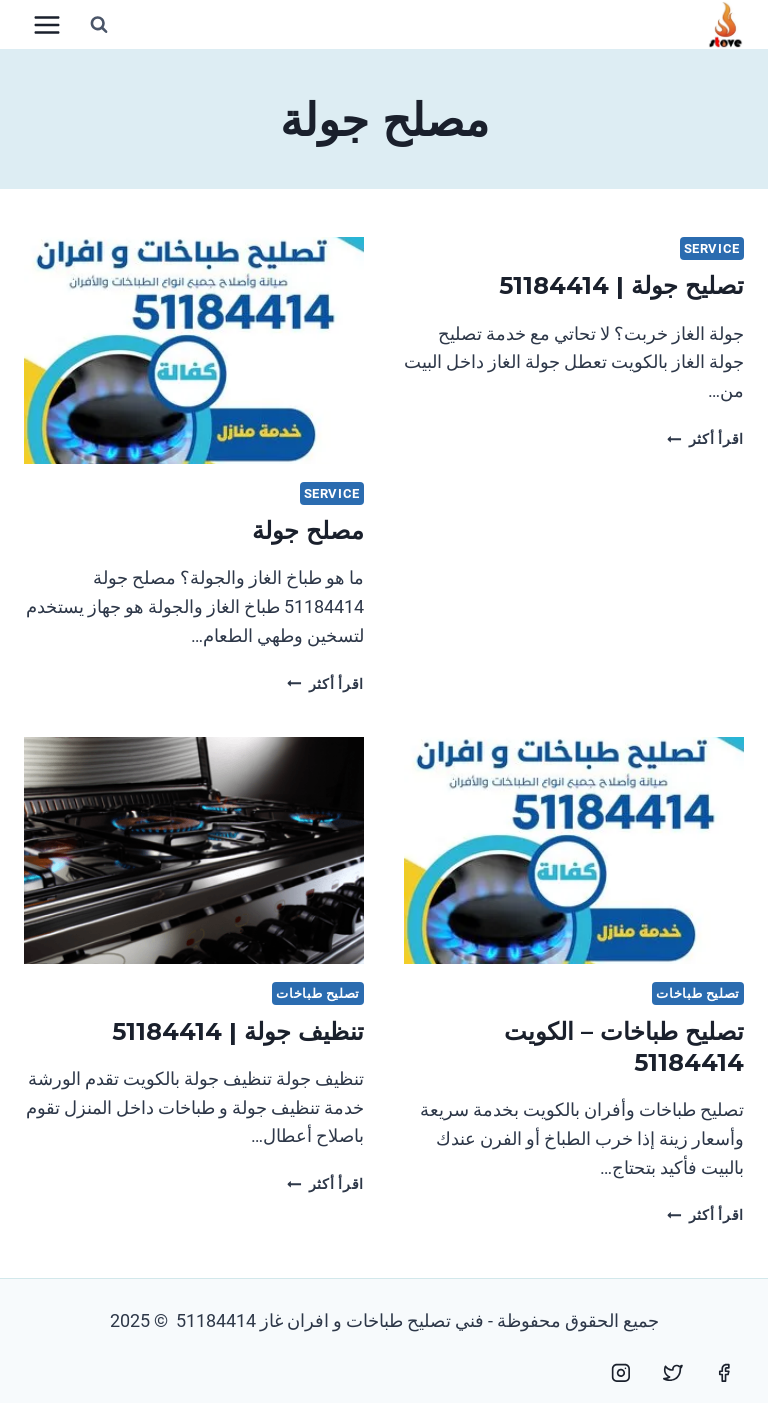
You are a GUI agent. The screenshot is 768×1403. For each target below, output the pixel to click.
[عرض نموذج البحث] (99, 25)
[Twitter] (673, 1373)
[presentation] (194, 350)
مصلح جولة (308, 530)
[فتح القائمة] (47, 24)
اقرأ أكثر (705, 439)
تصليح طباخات (698, 993)
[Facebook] (724, 1373)
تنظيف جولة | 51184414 (238, 1031)
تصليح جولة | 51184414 (621, 285)
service (712, 248)
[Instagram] (621, 1373)
